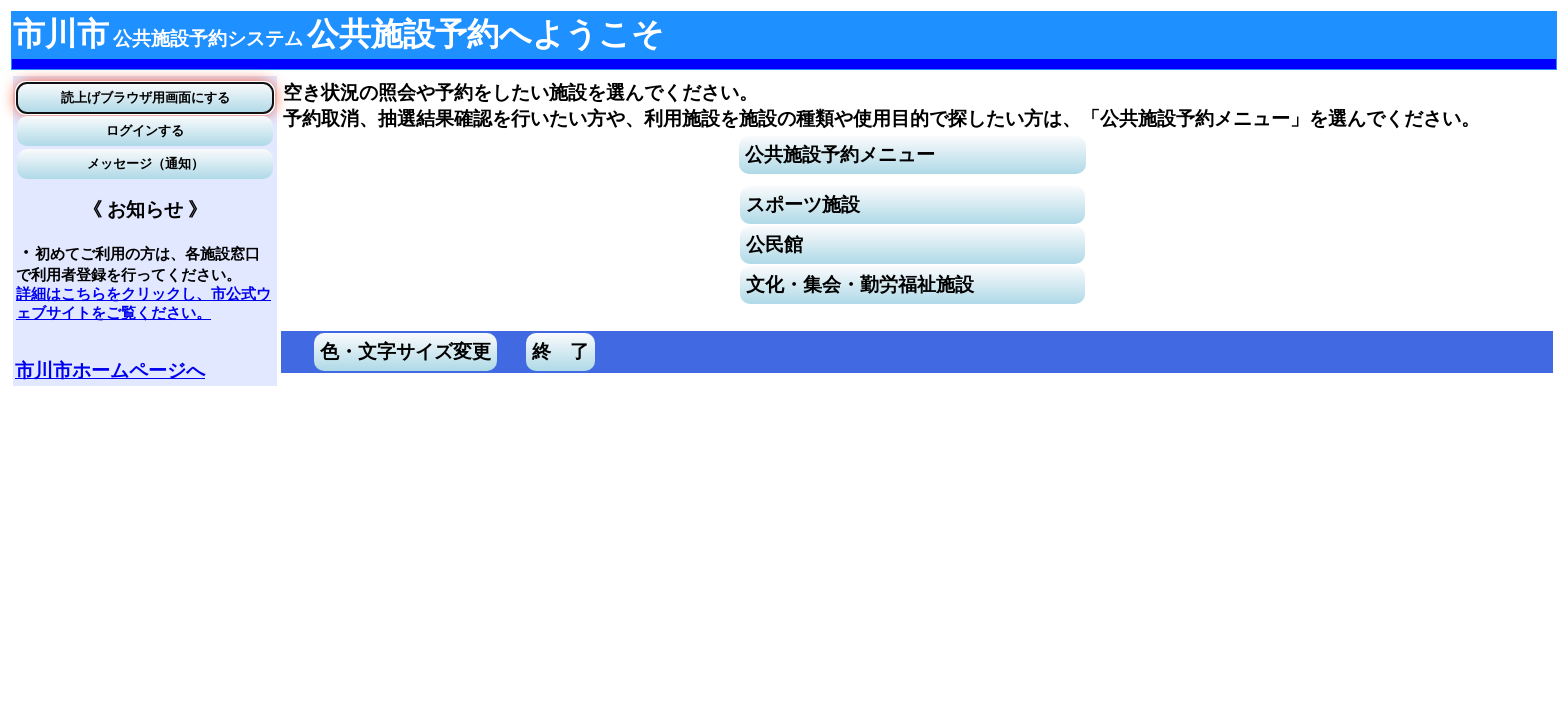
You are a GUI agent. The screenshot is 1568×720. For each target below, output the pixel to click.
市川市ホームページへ (110, 370)
